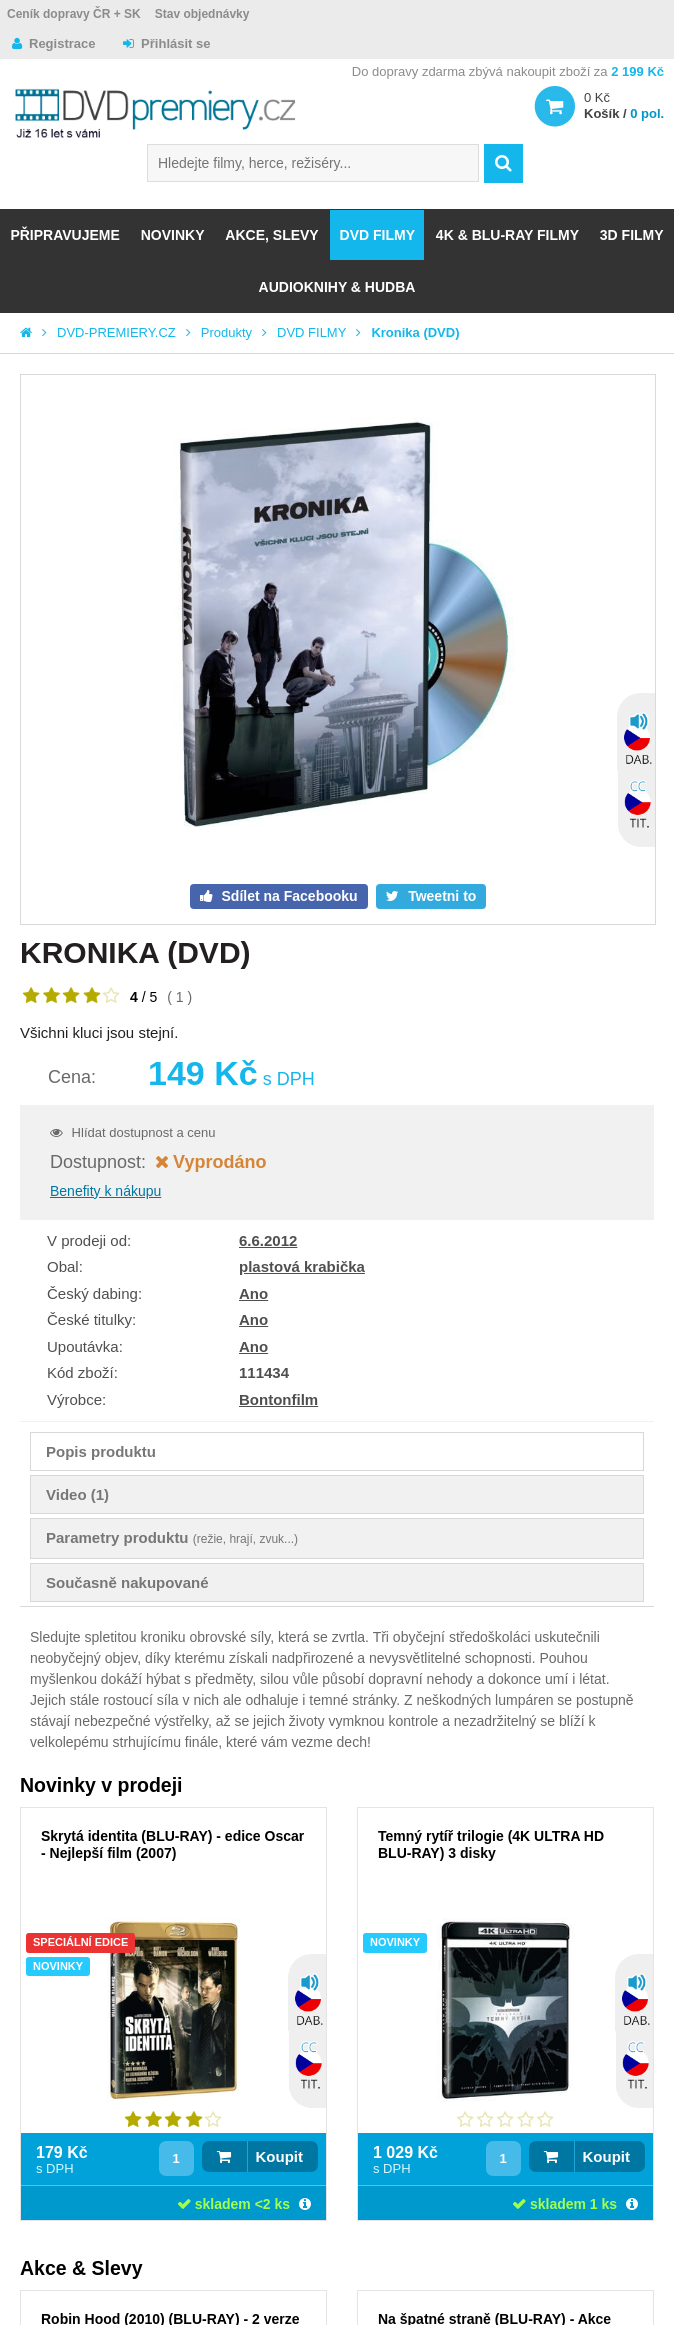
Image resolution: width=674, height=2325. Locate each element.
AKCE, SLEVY (271, 235)
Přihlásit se (175, 43)
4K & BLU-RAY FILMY (507, 235)
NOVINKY (173, 235)
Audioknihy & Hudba (337, 287)
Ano (253, 1293)
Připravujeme (64, 235)
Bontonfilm (278, 1399)
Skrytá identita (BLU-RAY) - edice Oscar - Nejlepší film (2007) (172, 1844)
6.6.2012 (268, 1240)
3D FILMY (632, 235)
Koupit (279, 2156)
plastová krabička (302, 1266)
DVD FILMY (377, 235)
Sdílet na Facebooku (288, 896)
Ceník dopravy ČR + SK (74, 14)
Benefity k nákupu (105, 1191)
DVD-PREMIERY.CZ (116, 332)
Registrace (62, 43)
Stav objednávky (202, 14)
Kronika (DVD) (415, 332)
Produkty (226, 332)
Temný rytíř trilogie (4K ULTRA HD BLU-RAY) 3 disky (491, 1844)
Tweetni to (440, 896)
